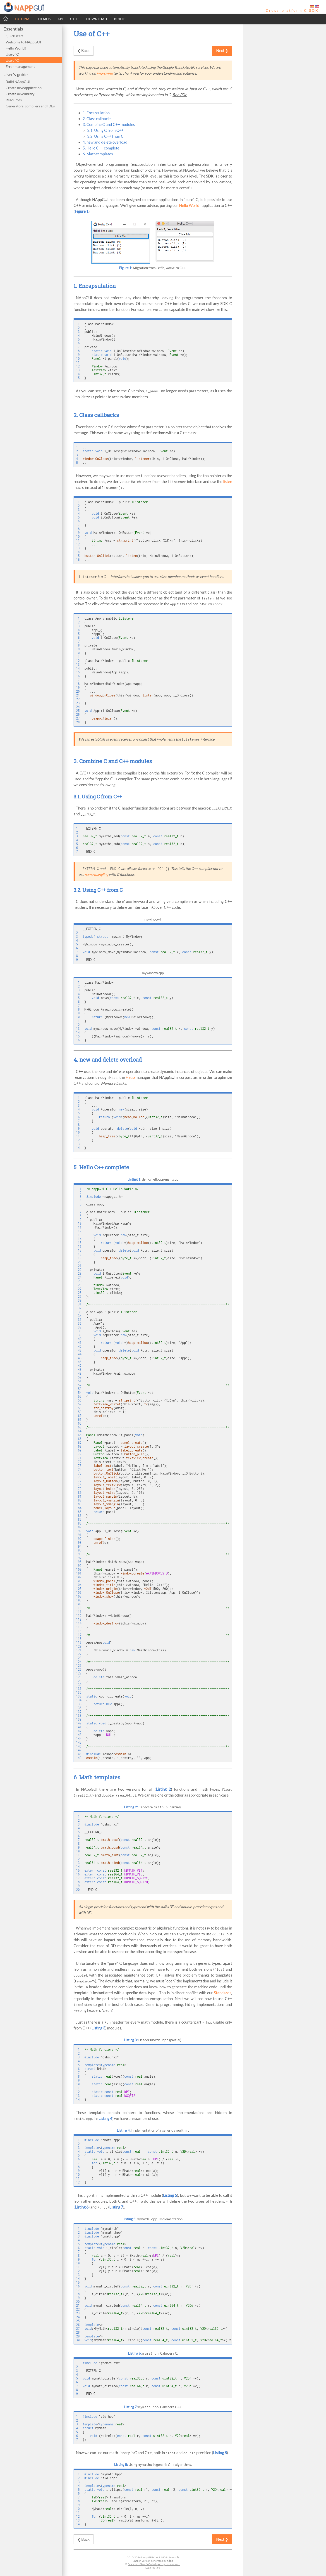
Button (98, 1454)
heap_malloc (134, 1117)
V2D (183, 2151)
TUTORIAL (23, 19)
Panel (96, 358)
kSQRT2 (129, 2096)
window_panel (104, 1581)
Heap (130, 1077)
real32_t (90, 836)
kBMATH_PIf (133, 1870)
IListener (140, 502)
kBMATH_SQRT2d (136, 1882)
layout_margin (105, 1496)
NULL (109, 1735)
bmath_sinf (110, 1855)
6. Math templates (98, 154)
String (97, 540)
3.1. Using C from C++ (105, 130)
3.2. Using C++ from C (105, 136)
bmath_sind (110, 1863)
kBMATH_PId (133, 1874)
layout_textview (107, 1485)
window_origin (105, 1589)
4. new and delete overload (105, 142)
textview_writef (107, 1404)
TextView (99, 370)
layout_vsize (104, 1492)
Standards (222, 1992)
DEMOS (44, 19)
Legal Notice (152, 2567)
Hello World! (190, 205)
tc (146, 1404)
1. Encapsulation (96, 112)
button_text (103, 1469)
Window (97, 366)
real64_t (91, 1847)
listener (142, 459)
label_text (102, 1466)
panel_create (131, 1442)
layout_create (136, 1446)
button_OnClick (97, 556)
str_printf (126, 540)
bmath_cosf (110, 1840)
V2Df (189, 2286)
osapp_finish (102, 718)
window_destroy (106, 1623)
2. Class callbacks (97, 118)
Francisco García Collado (143, 2564)
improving (105, 73)
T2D (94, 2497)
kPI (127, 2092)
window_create (132, 1573)
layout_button (105, 1481)
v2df (147, 1589)
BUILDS (120, 19)
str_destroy (103, 1408)
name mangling (96, 874)
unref (98, 1416)
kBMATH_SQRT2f (136, 1878)
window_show (103, 1596)
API (60, 19)
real (120, 2065)
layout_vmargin (106, 1500)
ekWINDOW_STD (157, 1573)
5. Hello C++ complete (101, 148)
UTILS (74, 19)
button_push (134, 1454)
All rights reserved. (169, 2564)
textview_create (139, 1458)
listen (227, 481)
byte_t (124, 1136)
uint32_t (99, 374)
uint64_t (171, 2305)
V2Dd (189, 2305)
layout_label (104, 1477)
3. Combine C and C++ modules (109, 124)
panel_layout (104, 1508)
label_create (131, 1450)
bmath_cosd (110, 1847)
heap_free (107, 1136)
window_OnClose (95, 459)
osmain (120, 1754)
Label (98, 1450)
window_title (104, 1585)
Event (172, 351)
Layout (98, 1446)
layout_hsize (104, 1489)
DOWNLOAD (96, 19)
